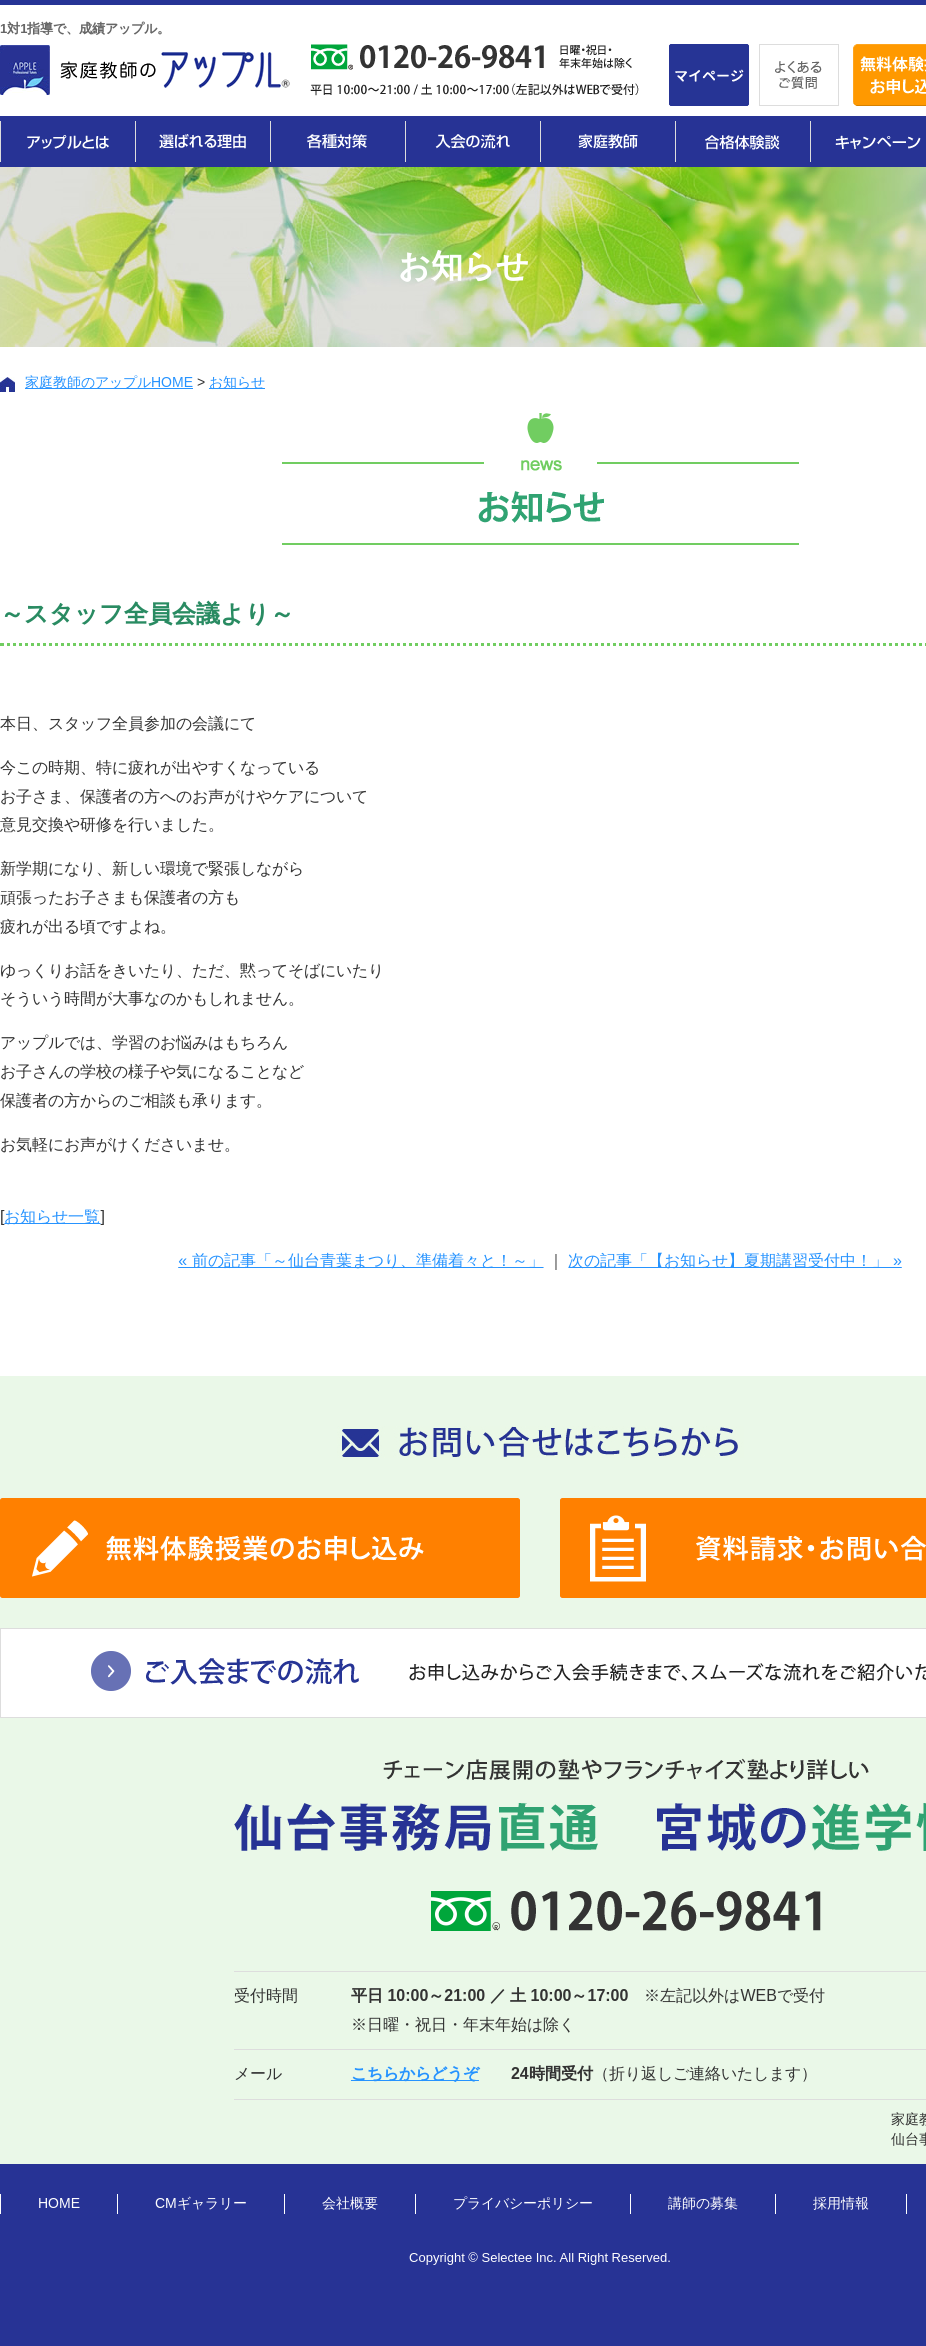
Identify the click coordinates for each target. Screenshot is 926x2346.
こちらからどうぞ (415, 2073)
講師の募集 (703, 2203)
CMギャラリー (201, 2203)
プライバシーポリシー (523, 2203)
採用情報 (841, 2203)
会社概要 (350, 2203)
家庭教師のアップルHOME (109, 382)
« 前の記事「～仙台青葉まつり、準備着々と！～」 (360, 1260)
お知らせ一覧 (52, 1216)
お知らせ (237, 382)
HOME (59, 2203)
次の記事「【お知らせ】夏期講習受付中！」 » (734, 1260)
